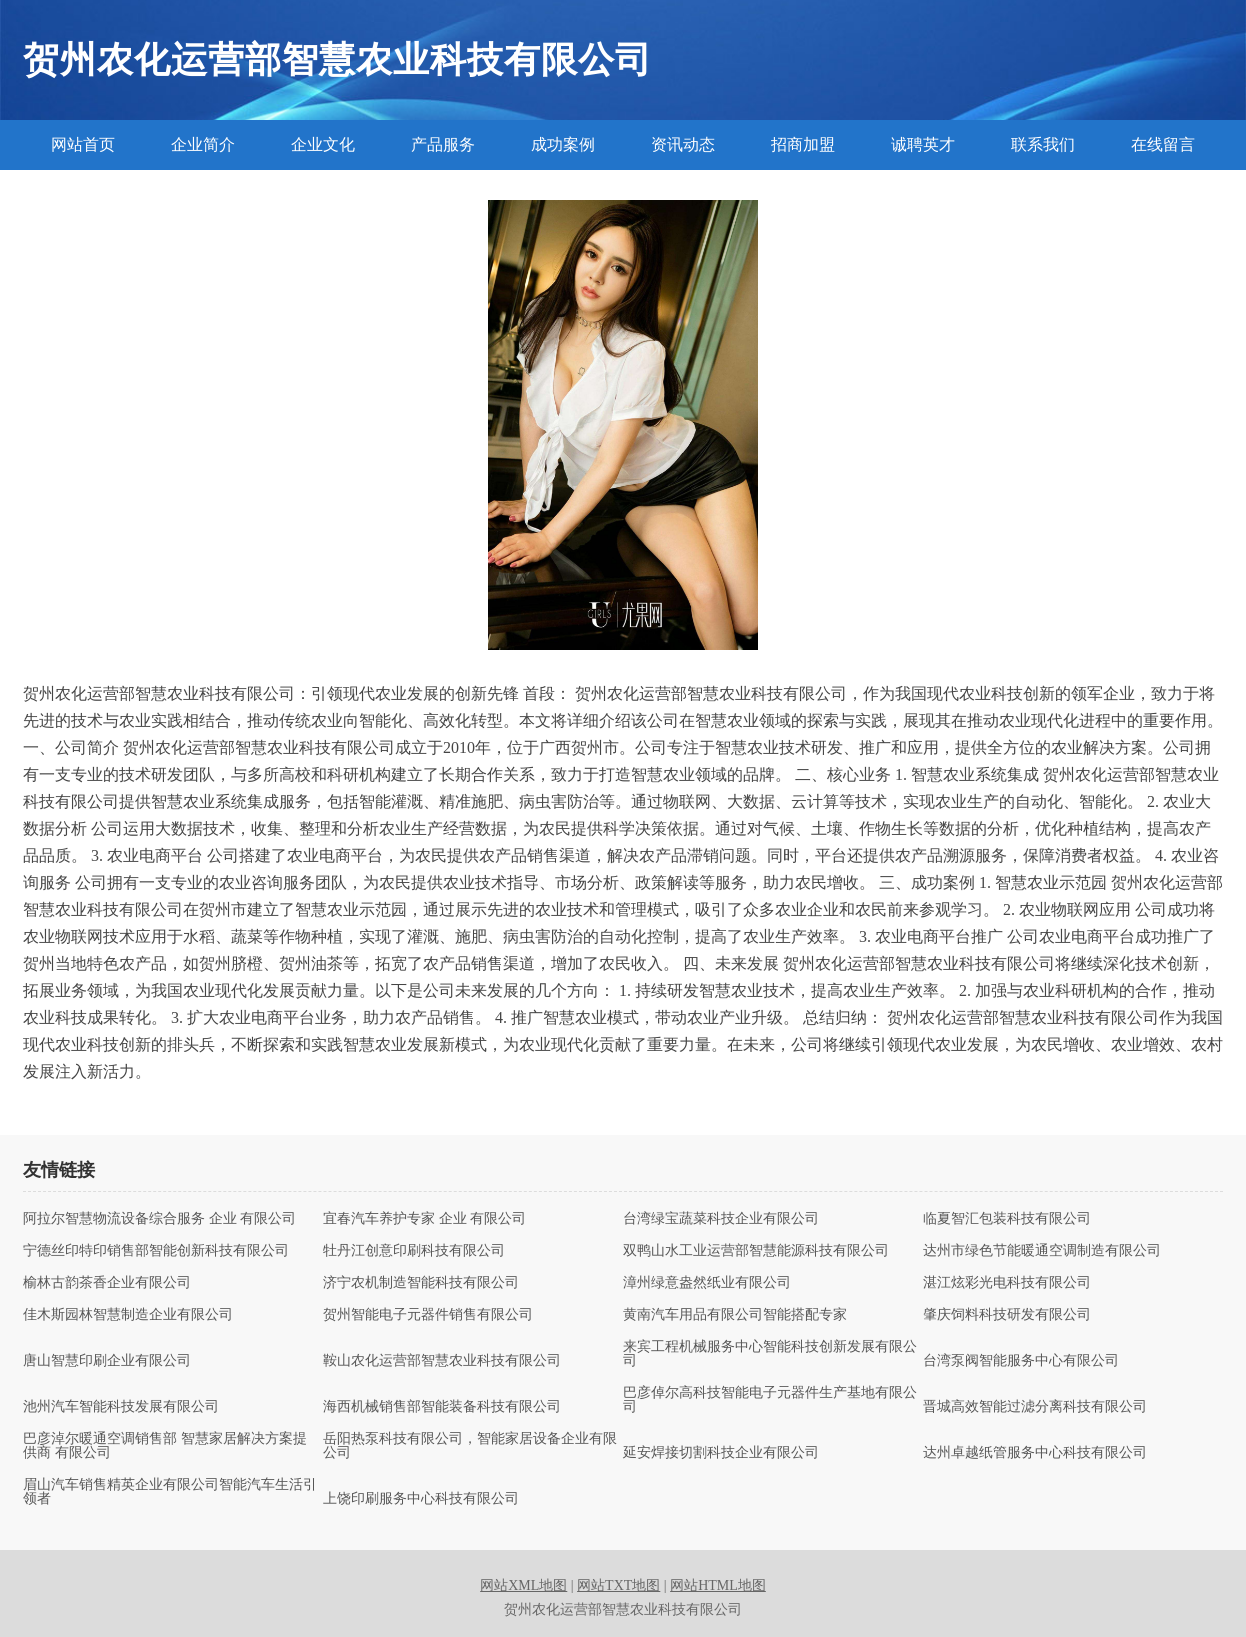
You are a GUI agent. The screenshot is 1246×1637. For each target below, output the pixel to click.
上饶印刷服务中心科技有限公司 (421, 1499)
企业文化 (323, 144)
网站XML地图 (523, 1585)
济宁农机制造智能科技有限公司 (421, 1283)
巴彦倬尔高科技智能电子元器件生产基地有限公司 (770, 1400)
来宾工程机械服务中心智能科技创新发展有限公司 (770, 1354)
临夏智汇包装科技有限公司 (1007, 1219)
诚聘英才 (923, 144)
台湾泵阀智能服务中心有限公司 (1021, 1361)
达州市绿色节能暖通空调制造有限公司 (1042, 1251)
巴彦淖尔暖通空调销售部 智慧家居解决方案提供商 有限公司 (165, 1446)
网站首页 (83, 144)
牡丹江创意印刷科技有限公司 (414, 1251)
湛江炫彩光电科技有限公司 (1007, 1283)
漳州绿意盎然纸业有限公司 (707, 1283)
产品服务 (443, 144)
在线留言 (1163, 144)
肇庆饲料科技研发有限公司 (1007, 1315)
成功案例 (563, 144)
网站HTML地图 (718, 1585)
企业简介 (203, 144)
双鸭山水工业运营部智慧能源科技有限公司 (756, 1251)
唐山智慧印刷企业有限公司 (107, 1361)
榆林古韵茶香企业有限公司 (107, 1283)
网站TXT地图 (618, 1585)
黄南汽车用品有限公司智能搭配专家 (735, 1315)
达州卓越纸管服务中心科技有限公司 (1035, 1453)
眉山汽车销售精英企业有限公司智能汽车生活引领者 (170, 1492)
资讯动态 (683, 144)
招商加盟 (803, 144)
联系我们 (1043, 144)
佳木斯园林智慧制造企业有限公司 (128, 1315)
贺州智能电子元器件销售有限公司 (428, 1315)
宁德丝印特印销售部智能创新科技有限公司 (156, 1251)
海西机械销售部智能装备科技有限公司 (442, 1407)
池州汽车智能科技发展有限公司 (121, 1407)
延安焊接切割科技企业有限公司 (721, 1453)
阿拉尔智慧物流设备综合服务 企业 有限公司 (159, 1219)
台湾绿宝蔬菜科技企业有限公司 (721, 1219)
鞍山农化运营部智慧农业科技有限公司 (442, 1361)
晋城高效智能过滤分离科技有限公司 (1035, 1407)
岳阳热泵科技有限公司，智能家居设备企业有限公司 (470, 1446)
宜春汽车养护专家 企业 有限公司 (424, 1219)
